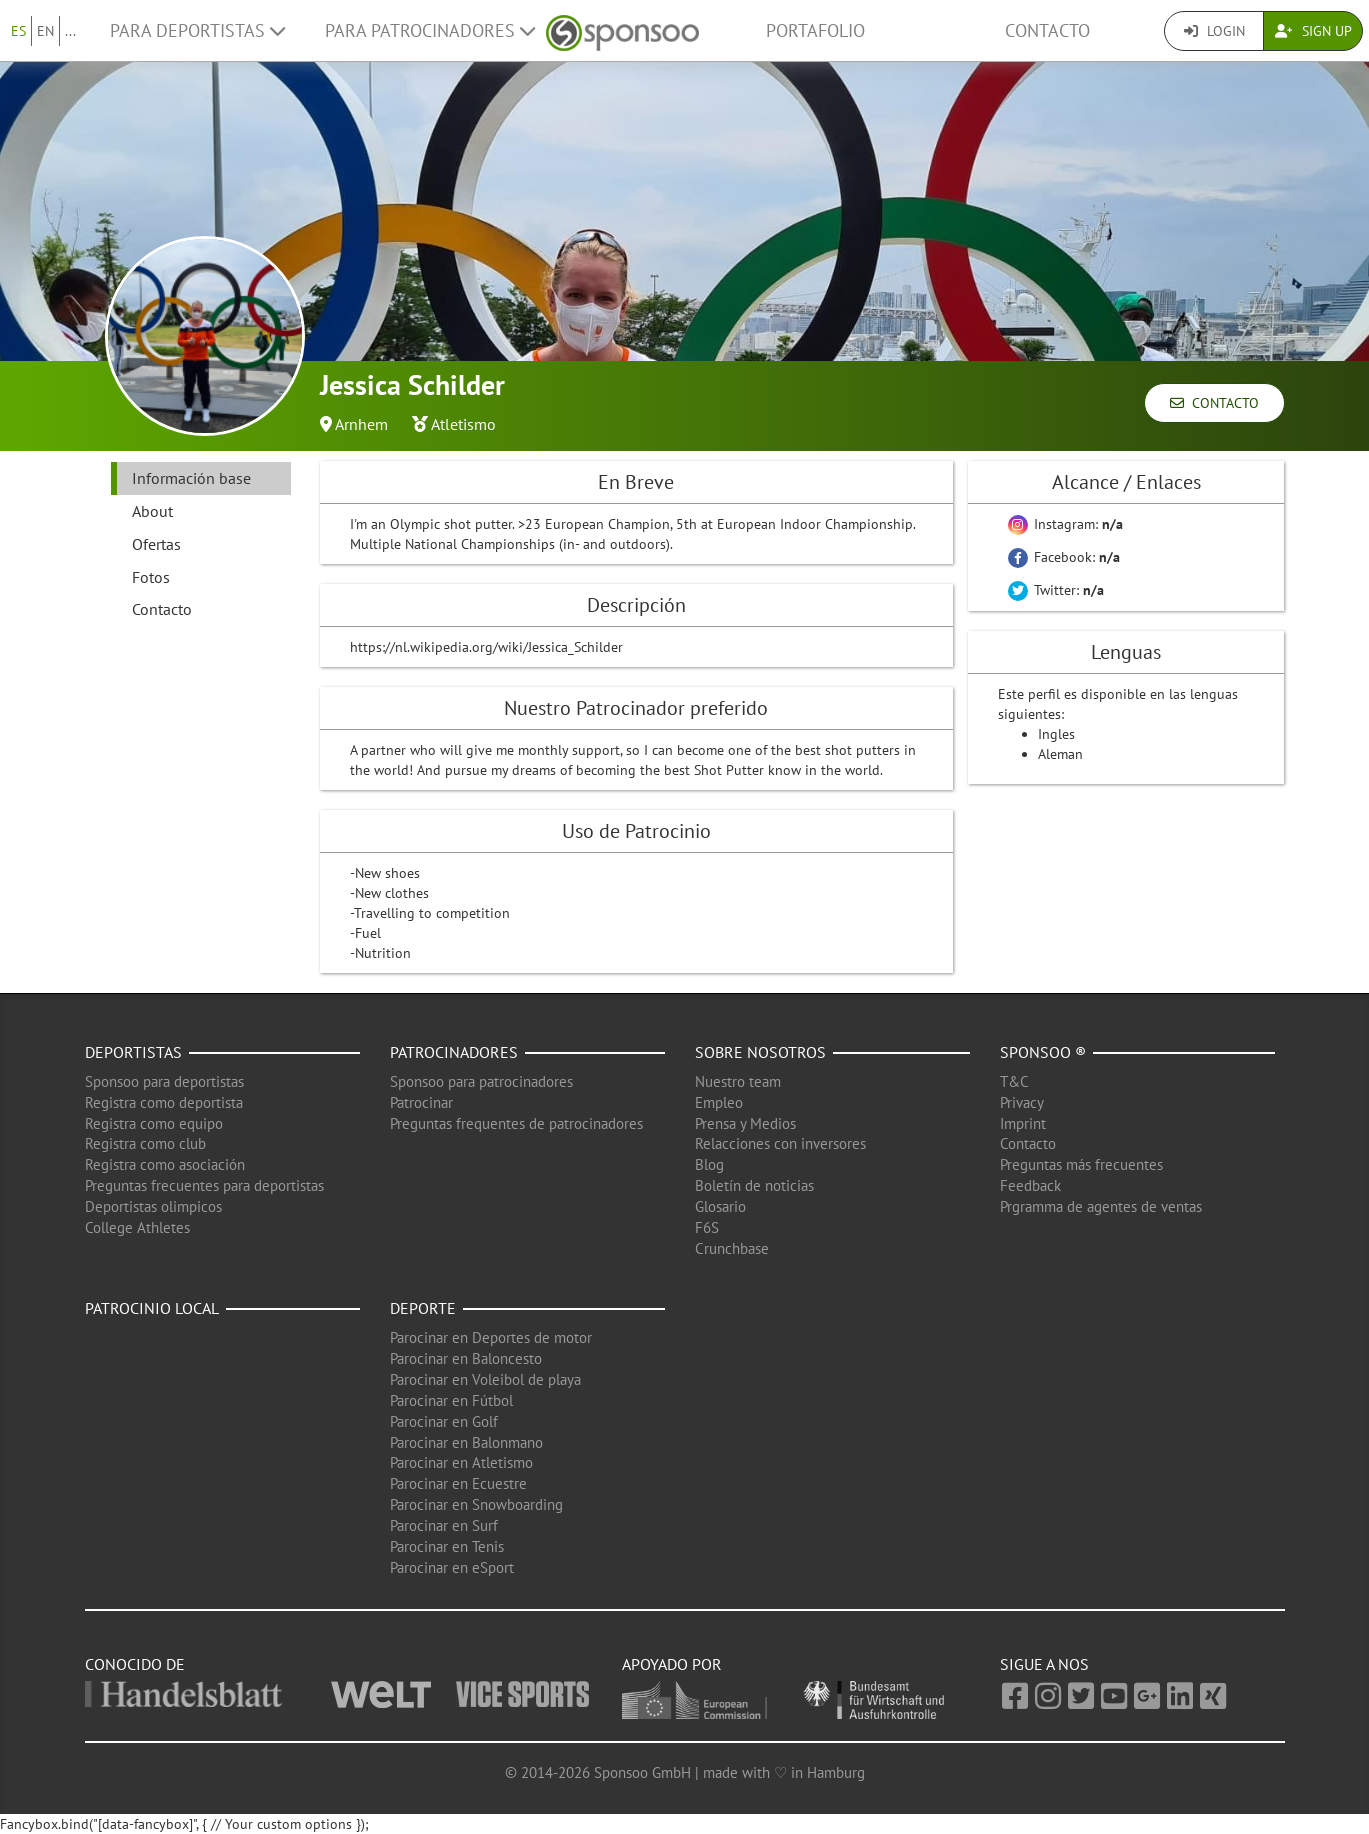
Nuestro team (738, 1081)
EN (45, 31)
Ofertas (156, 544)
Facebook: (1064, 557)
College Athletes (137, 1227)
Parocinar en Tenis (447, 1546)
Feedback (1030, 1185)
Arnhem (361, 424)
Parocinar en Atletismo (461, 1462)
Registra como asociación (165, 1164)
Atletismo (463, 424)
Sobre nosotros (760, 1052)
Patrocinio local (152, 1308)
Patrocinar (421, 1102)
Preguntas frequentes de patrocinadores (516, 1123)
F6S (707, 1227)
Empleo (719, 1102)
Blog (709, 1164)
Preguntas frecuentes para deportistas (204, 1185)
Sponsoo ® (1043, 1052)
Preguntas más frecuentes (1081, 1164)
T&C (1014, 1081)
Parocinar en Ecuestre (458, 1483)
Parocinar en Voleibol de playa (485, 1379)
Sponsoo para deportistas (164, 1081)
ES (18, 31)
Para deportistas (197, 30)
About (152, 511)
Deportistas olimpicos (153, 1206)
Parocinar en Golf (444, 1421)
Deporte (423, 1308)
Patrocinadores (454, 1052)
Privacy (1022, 1102)
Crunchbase (732, 1248)
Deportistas (133, 1052)
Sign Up (1313, 31)
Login (1214, 31)
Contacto (1047, 30)
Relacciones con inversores (780, 1143)
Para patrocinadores (430, 30)
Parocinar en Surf (444, 1525)
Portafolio (815, 30)
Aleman (1060, 754)
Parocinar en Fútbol (451, 1400)
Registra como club (145, 1143)
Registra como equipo (154, 1123)
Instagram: (1065, 524)
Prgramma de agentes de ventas (1101, 1206)
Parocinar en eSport (452, 1567)
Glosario (720, 1206)
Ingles (1056, 734)
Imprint (1023, 1123)
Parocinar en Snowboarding (476, 1504)
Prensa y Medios (745, 1123)
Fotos (151, 577)
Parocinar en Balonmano (466, 1442)
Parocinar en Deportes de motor (491, 1337)
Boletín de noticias (754, 1185)
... (70, 31)
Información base (191, 478)
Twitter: (1056, 590)
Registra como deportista (164, 1102)
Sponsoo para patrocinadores (481, 1081)
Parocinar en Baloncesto (466, 1358)
